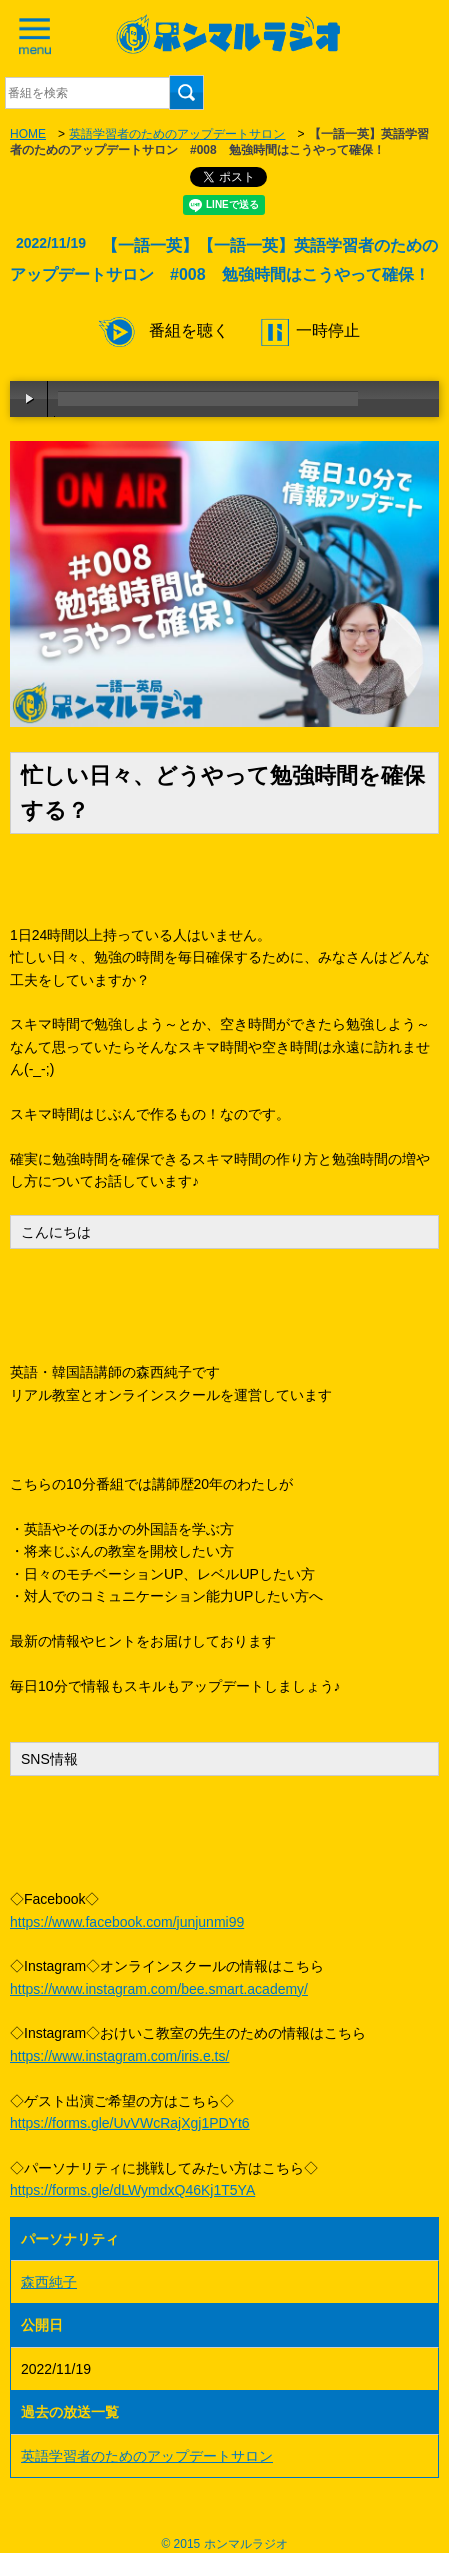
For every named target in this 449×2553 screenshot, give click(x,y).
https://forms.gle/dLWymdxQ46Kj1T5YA (132, 2190)
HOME (28, 134)
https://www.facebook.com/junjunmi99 (127, 1922)
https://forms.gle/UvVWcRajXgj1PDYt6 (130, 2123)
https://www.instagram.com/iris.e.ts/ (119, 2056)
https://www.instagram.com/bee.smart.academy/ (159, 1989)
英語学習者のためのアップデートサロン (177, 134)
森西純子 (49, 2282)
